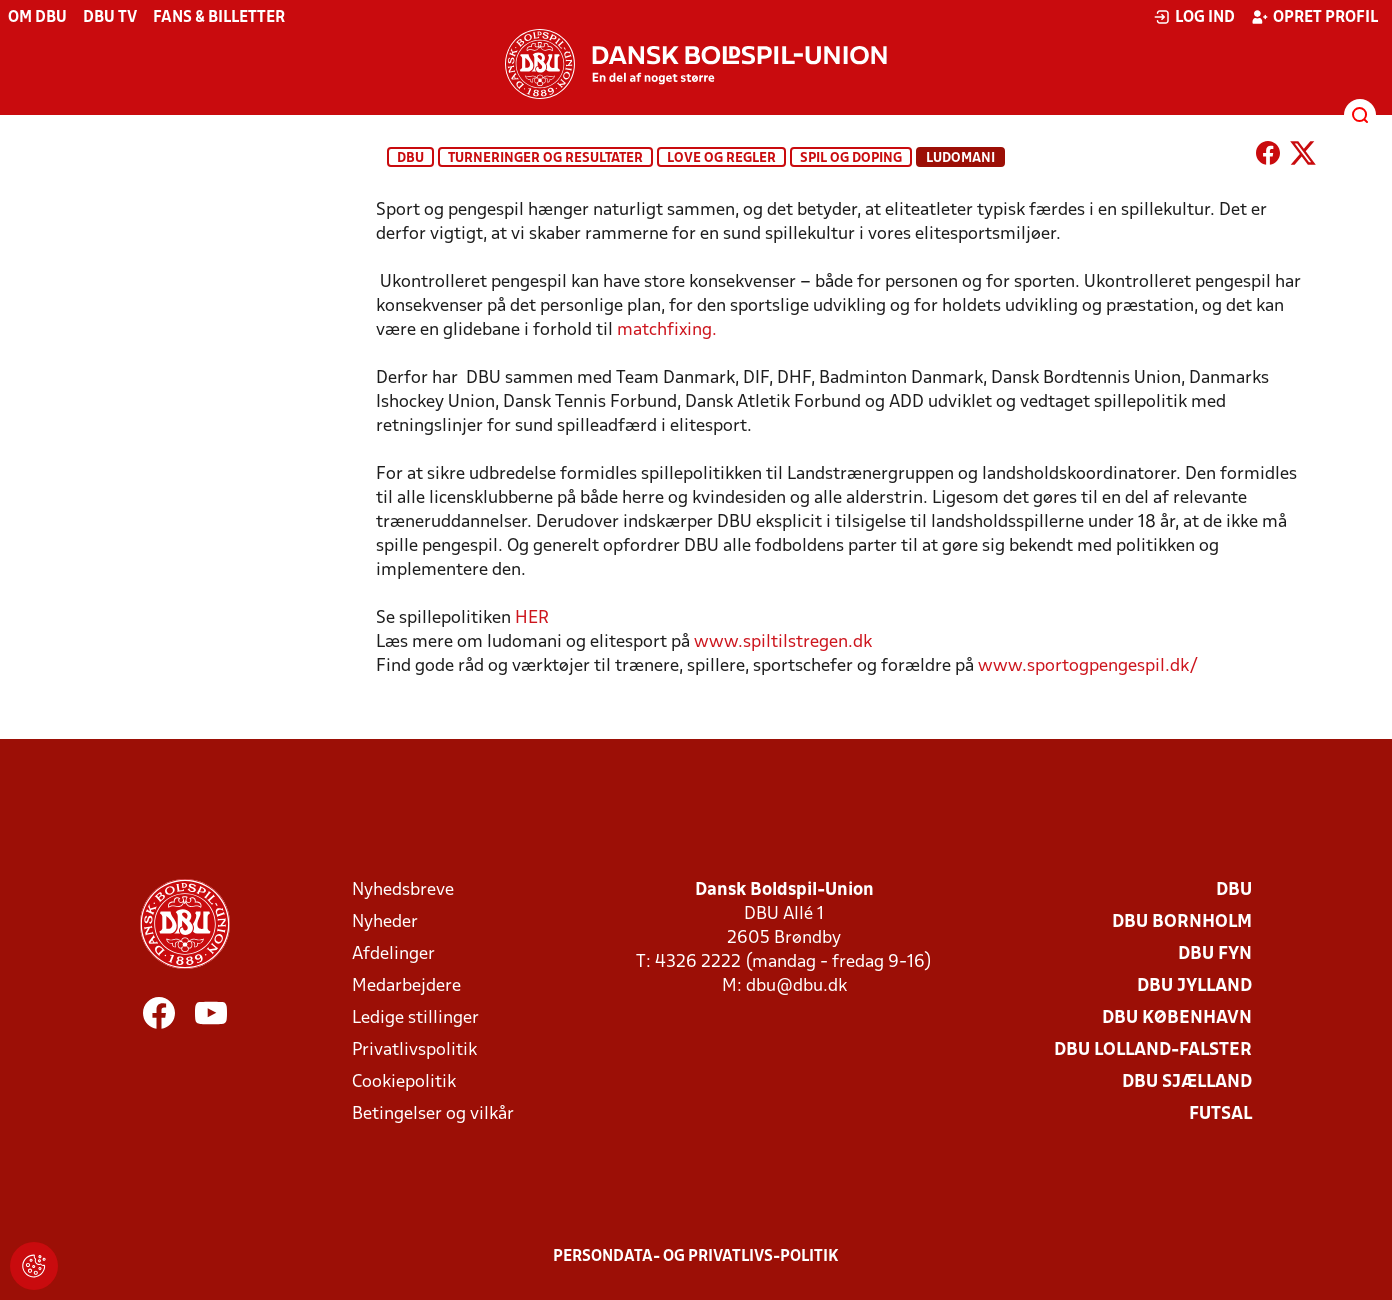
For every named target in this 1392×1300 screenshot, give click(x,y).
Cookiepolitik (404, 1082)
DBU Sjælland (1187, 1082)
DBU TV (110, 18)
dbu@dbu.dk (796, 986)
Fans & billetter (219, 18)
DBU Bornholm (1182, 922)
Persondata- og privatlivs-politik (696, 1257)
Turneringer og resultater (545, 158)
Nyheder (385, 922)
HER (532, 618)
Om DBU (37, 18)
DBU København (1177, 1018)
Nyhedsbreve (403, 890)
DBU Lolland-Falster (1153, 1050)
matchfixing (669, 330)
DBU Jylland (1194, 986)
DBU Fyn (1215, 954)
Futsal (1220, 1114)
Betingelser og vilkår (433, 1114)
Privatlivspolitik (414, 1050)
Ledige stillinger (415, 1018)
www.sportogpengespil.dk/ (1088, 666)
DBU (410, 158)
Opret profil (1314, 17)
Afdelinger (393, 954)
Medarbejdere (406, 986)
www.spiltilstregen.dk (785, 642)
